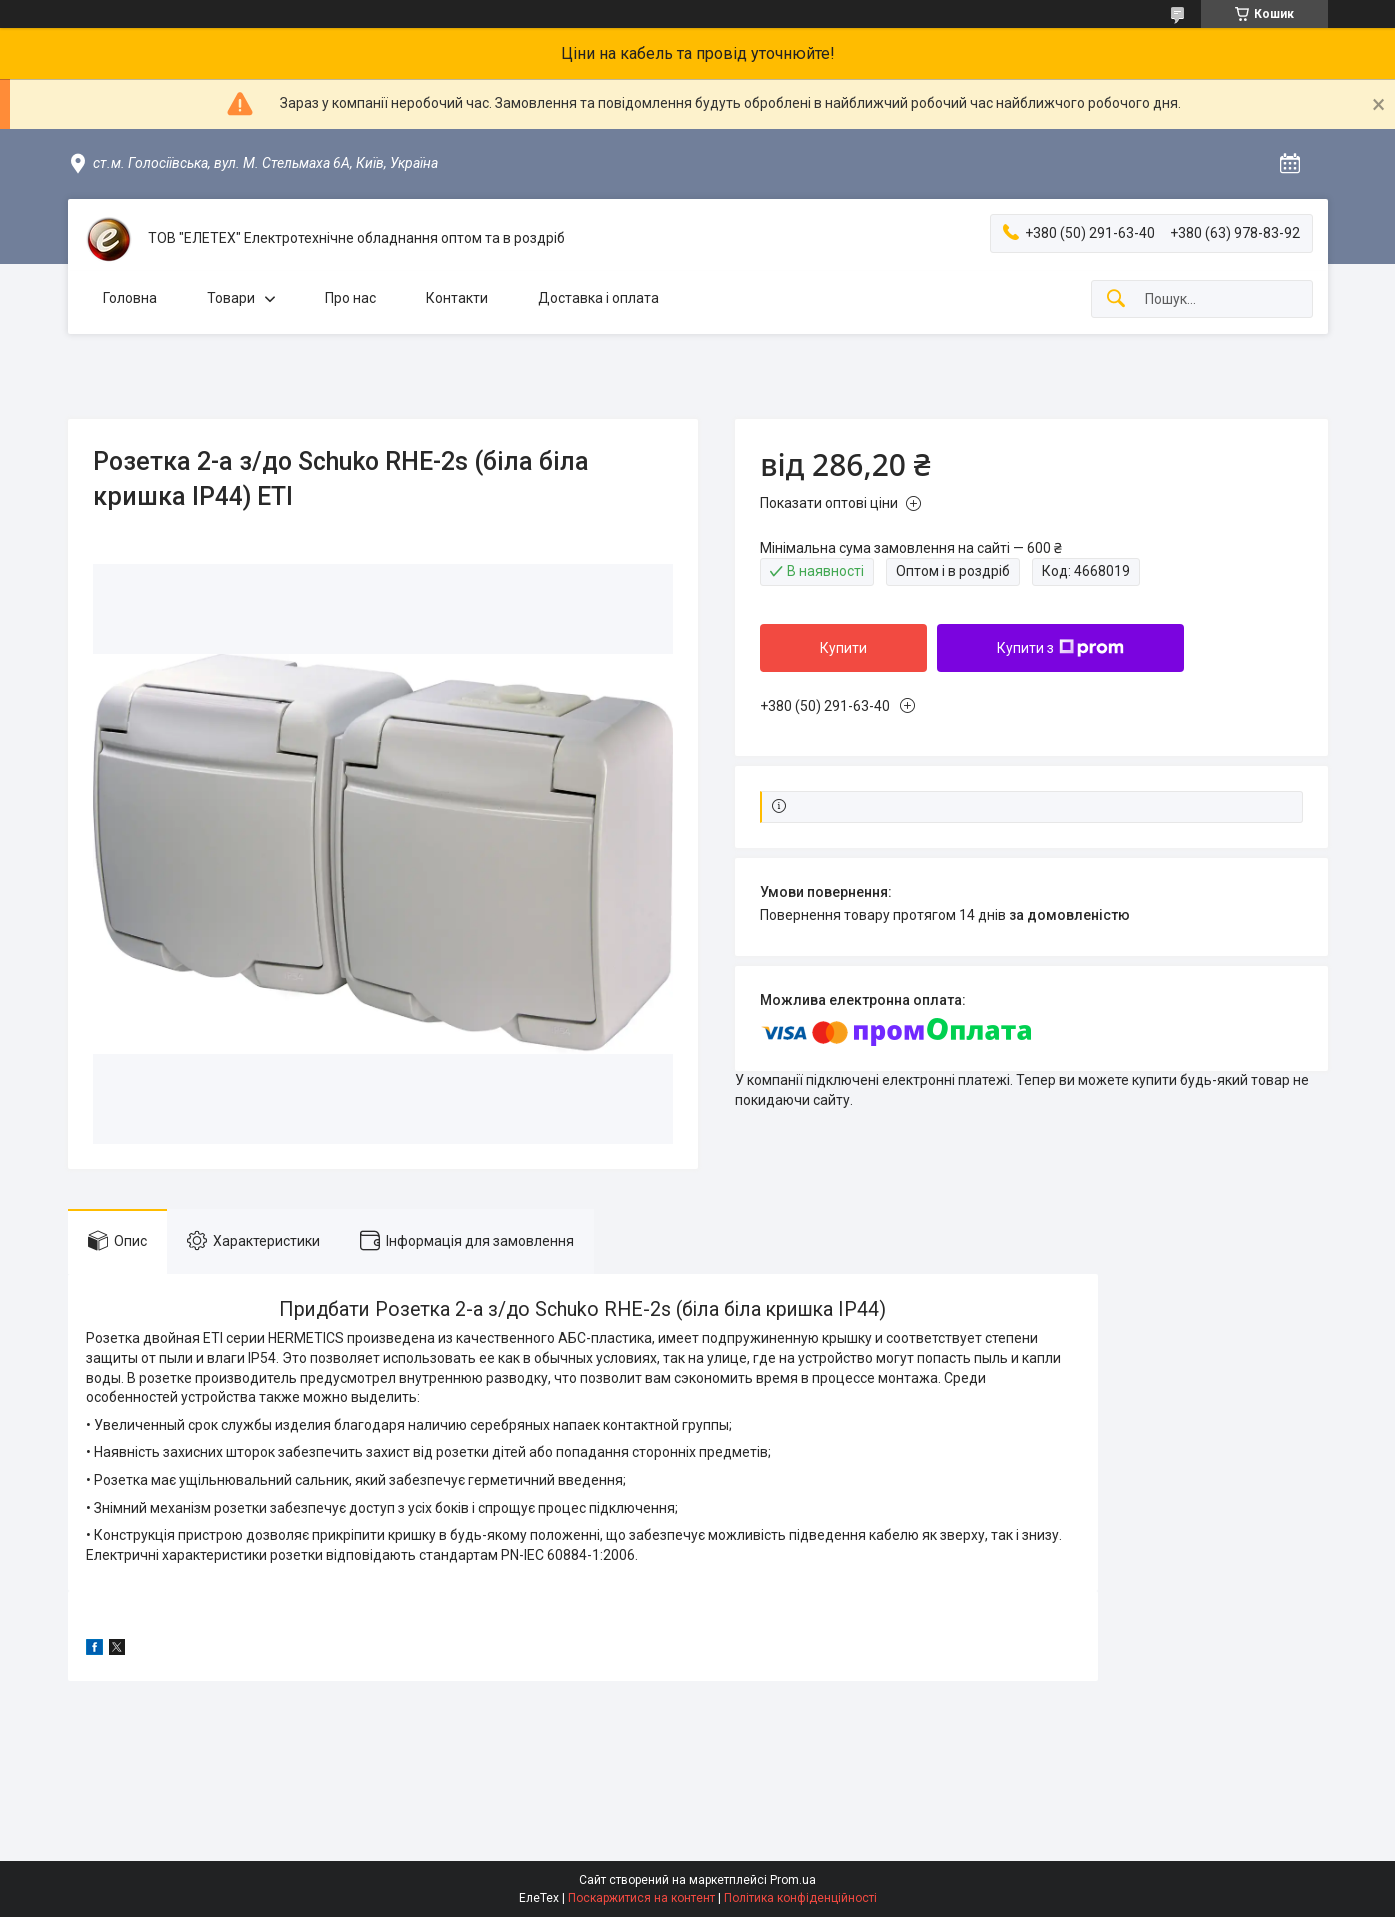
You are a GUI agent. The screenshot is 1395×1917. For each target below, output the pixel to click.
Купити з (1060, 648)
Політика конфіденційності (800, 1898)
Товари (231, 298)
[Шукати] (1116, 299)
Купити (843, 648)
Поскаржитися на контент (641, 1898)
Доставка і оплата (598, 298)
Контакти (457, 298)
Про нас (350, 298)
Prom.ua (793, 1880)
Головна (130, 298)
